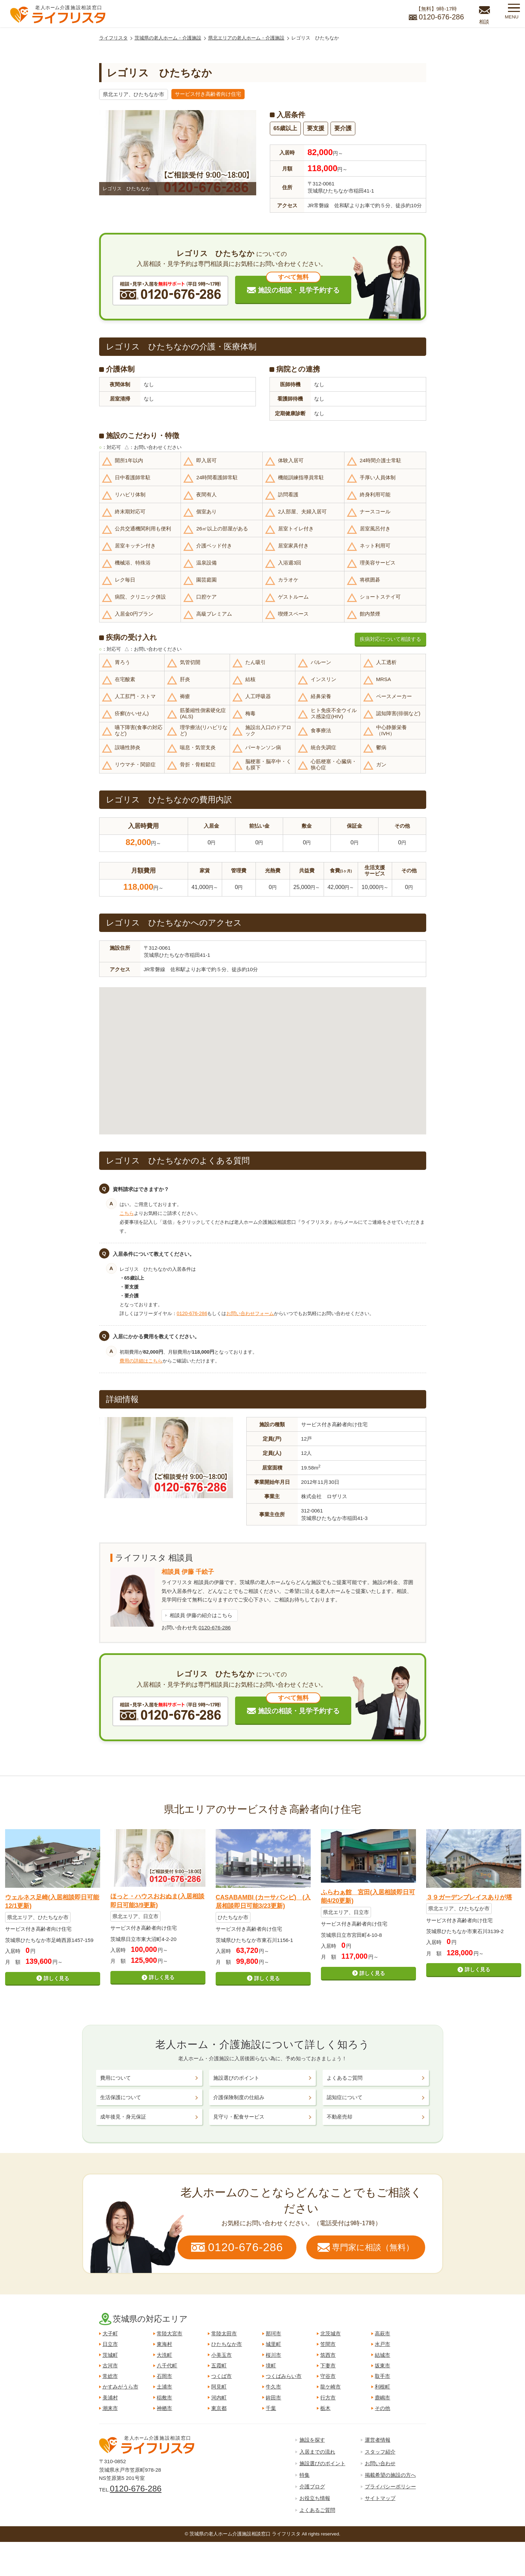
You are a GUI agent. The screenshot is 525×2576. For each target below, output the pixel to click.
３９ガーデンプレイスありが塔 (469, 1897)
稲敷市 (164, 2397)
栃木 (325, 2408)
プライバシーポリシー (390, 2486)
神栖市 (164, 2408)
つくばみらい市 (284, 2376)
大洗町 (164, 2355)
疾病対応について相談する (390, 639)
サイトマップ (380, 2498)
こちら (127, 1213)
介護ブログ (312, 2486)
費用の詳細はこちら (141, 1361)
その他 (382, 2408)
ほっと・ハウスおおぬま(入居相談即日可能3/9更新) (157, 1901)
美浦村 (110, 2397)
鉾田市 (273, 2397)
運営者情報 (377, 2440)
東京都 (219, 2408)
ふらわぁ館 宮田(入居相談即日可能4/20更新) (368, 1896)
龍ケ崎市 (330, 2387)
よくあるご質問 (344, 2078)
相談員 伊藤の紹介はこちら (201, 1615)
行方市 (328, 2397)
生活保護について (120, 2097)
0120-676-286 (192, 1313)
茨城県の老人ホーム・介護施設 (168, 38)
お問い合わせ (380, 2463)
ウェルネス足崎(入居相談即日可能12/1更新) (52, 1902)
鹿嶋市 (382, 2397)
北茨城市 (330, 2333)
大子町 (110, 2333)
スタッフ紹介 (380, 2452)
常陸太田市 (224, 2333)
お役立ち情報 (314, 2498)
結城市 (382, 2355)
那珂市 (273, 2333)
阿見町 (219, 2387)
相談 (484, 22)
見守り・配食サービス (238, 2117)
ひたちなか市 (226, 2344)
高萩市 (382, 2333)
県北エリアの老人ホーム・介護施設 (246, 38)
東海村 (164, 2344)
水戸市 (382, 2344)
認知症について (344, 2097)
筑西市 (328, 2355)
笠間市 (328, 2344)
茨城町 (110, 2355)
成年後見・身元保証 (123, 2117)
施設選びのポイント (236, 2078)
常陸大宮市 (169, 2333)
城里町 (273, 2344)
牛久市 (273, 2387)
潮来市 (110, 2408)
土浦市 (164, 2387)
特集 (304, 2475)
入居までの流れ (317, 2452)
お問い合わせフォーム (250, 1313)
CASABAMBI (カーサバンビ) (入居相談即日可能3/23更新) (263, 1902)
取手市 (382, 2376)
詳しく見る (56, 1978)
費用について (115, 2078)
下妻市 (328, 2365)
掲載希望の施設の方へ (390, 2475)
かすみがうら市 (120, 2387)
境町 (271, 2365)
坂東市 (382, 2365)
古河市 (110, 2365)
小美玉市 (221, 2355)
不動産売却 (339, 2117)
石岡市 (164, 2376)
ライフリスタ (113, 38)
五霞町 (219, 2365)
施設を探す (312, 2440)
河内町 (219, 2397)
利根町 (382, 2387)
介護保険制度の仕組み (238, 2097)
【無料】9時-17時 (436, 14)
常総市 (110, 2376)
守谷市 (328, 2376)
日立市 (110, 2344)
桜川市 (273, 2355)
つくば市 (221, 2376)
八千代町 (167, 2365)
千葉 (271, 2408)
